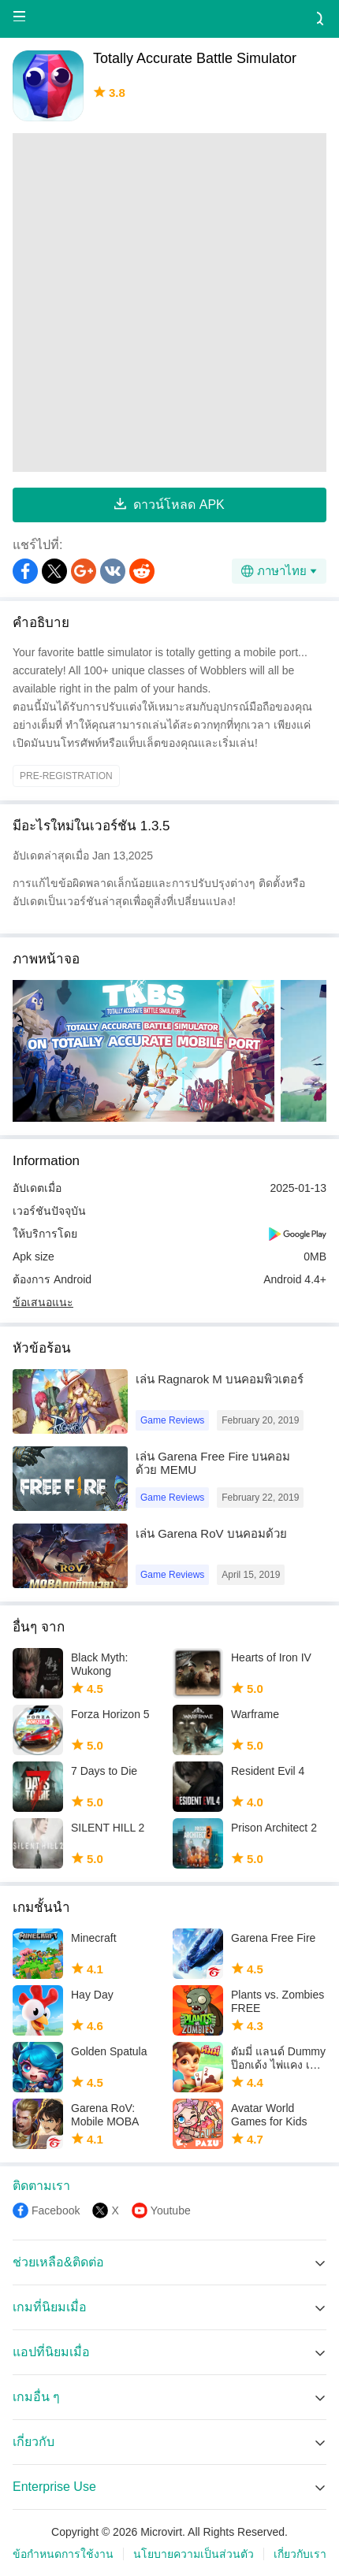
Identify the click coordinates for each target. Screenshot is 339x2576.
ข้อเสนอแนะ (43, 1302)
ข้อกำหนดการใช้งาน (63, 2554)
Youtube (171, 2210)
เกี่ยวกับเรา (300, 2554)
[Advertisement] (169, 302)
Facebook (56, 2210)
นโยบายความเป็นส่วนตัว (193, 2554)
